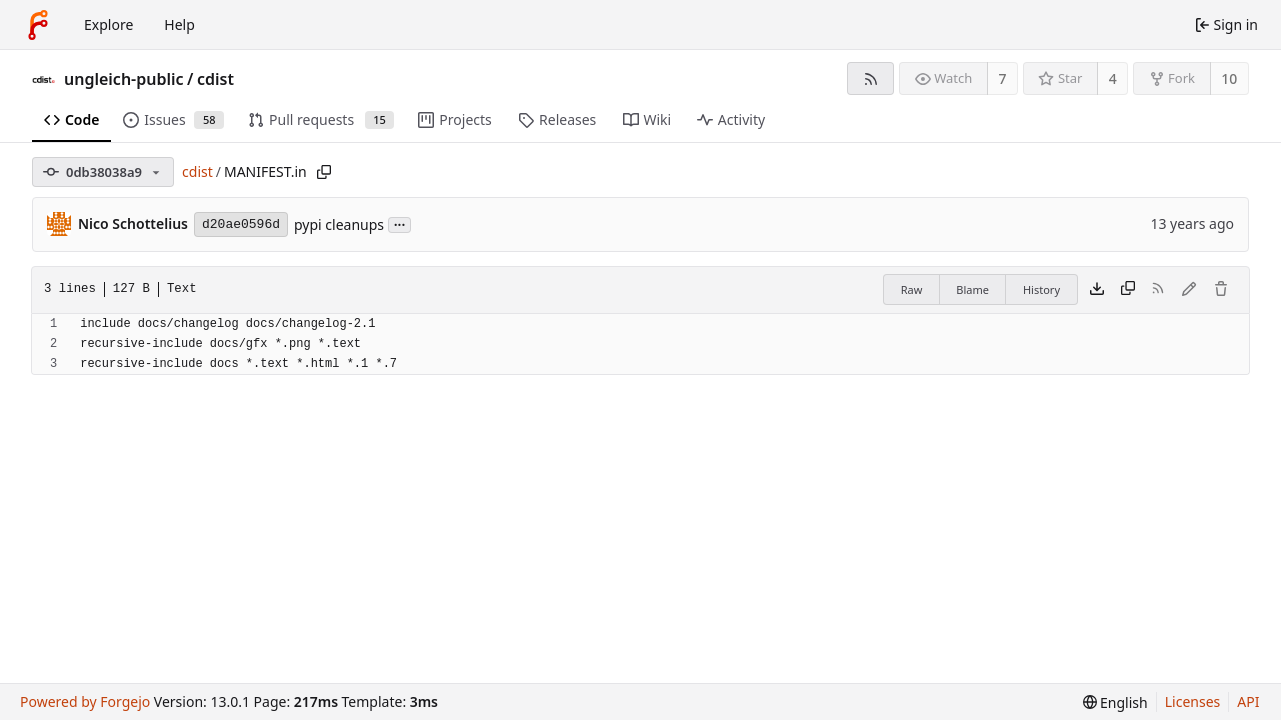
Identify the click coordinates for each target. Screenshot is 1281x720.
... (400, 223)
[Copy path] (324, 172)
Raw (912, 289)
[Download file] (1097, 290)
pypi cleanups (339, 224)
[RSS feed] (870, 78)
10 (1229, 78)
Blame (972, 289)
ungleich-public (124, 79)
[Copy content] (1128, 290)
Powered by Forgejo (85, 701)
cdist (215, 79)
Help (179, 24)
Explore (108, 24)
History (1041, 289)
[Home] (38, 25)
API (1248, 701)
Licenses (1193, 701)
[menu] (1115, 702)
